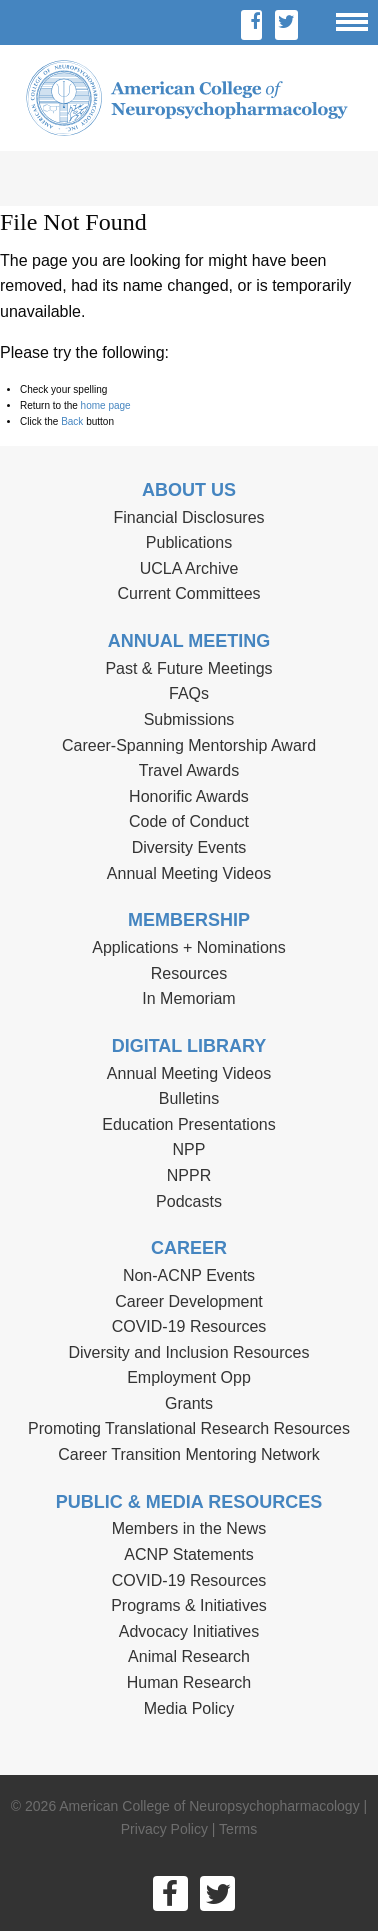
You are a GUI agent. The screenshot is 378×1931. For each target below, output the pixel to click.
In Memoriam (188, 998)
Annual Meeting (189, 641)
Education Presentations (188, 1124)
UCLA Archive (189, 568)
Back (72, 421)
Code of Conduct (189, 821)
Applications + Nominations (188, 947)
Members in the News (189, 1528)
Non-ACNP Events (189, 1275)
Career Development (189, 1301)
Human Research (189, 1682)
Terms (238, 1829)
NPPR (189, 1175)
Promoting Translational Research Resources (189, 1428)
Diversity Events (189, 847)
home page (106, 405)
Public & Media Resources (189, 1502)
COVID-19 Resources (189, 1326)
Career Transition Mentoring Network (188, 1454)
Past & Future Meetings (188, 668)
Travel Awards (189, 770)
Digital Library (189, 1046)
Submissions (189, 719)
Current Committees (188, 593)
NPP (189, 1149)
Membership (189, 920)
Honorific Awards (189, 796)
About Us (189, 490)
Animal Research (189, 1656)
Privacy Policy (164, 1829)
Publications (189, 542)
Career (189, 1248)
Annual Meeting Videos (189, 873)
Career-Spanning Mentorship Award (189, 745)
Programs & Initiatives (189, 1605)
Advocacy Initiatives (189, 1631)
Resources (189, 973)
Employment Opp (189, 1377)
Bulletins (189, 1098)
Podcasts (189, 1201)
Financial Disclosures (188, 517)
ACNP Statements (189, 1554)
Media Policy (189, 1708)
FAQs (189, 693)
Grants (189, 1403)
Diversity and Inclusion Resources (189, 1352)
